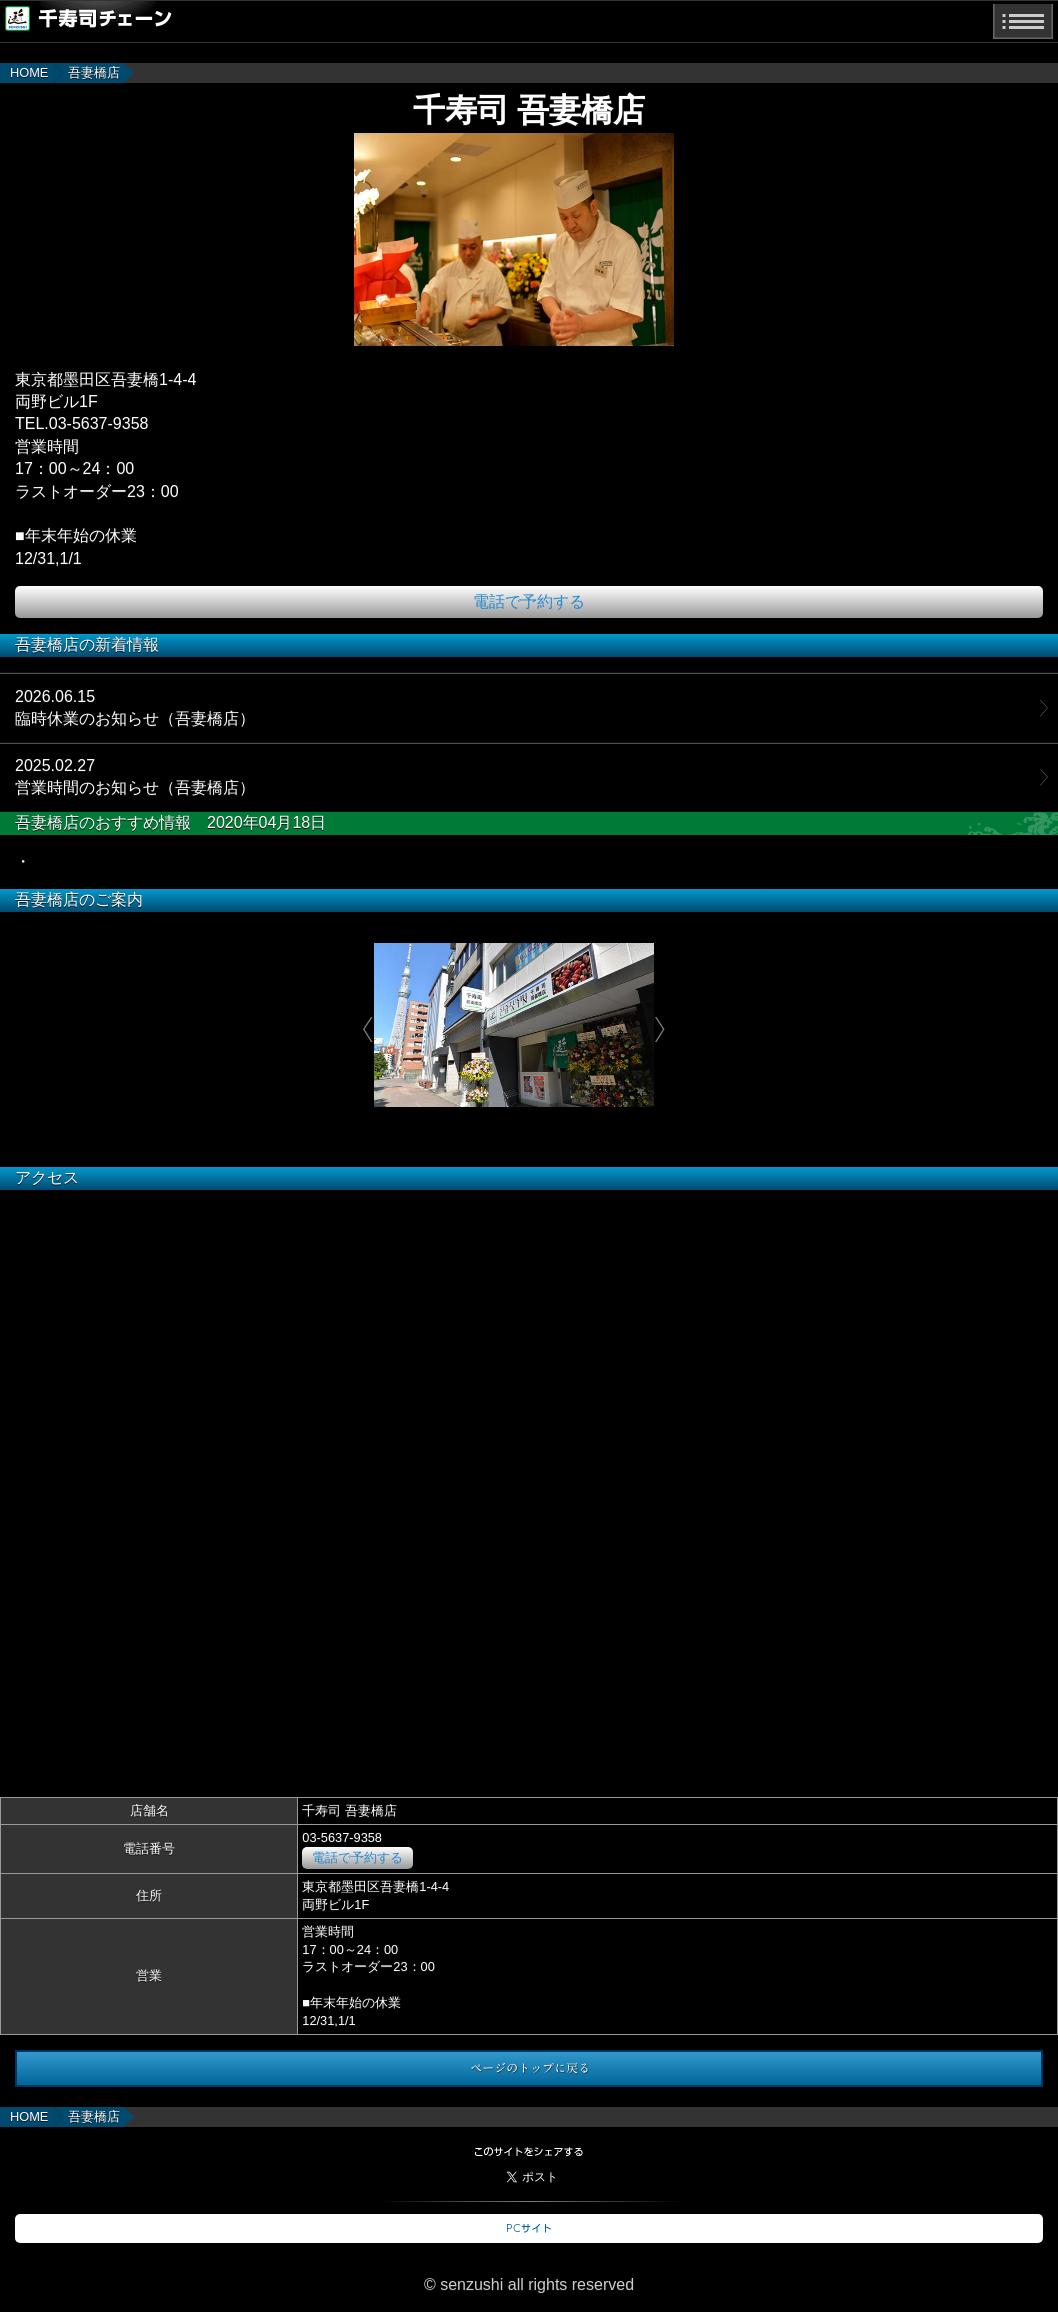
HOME (29, 72)
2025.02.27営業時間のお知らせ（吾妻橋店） (135, 776)
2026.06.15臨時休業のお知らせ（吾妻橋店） (135, 707)
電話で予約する (529, 601)
